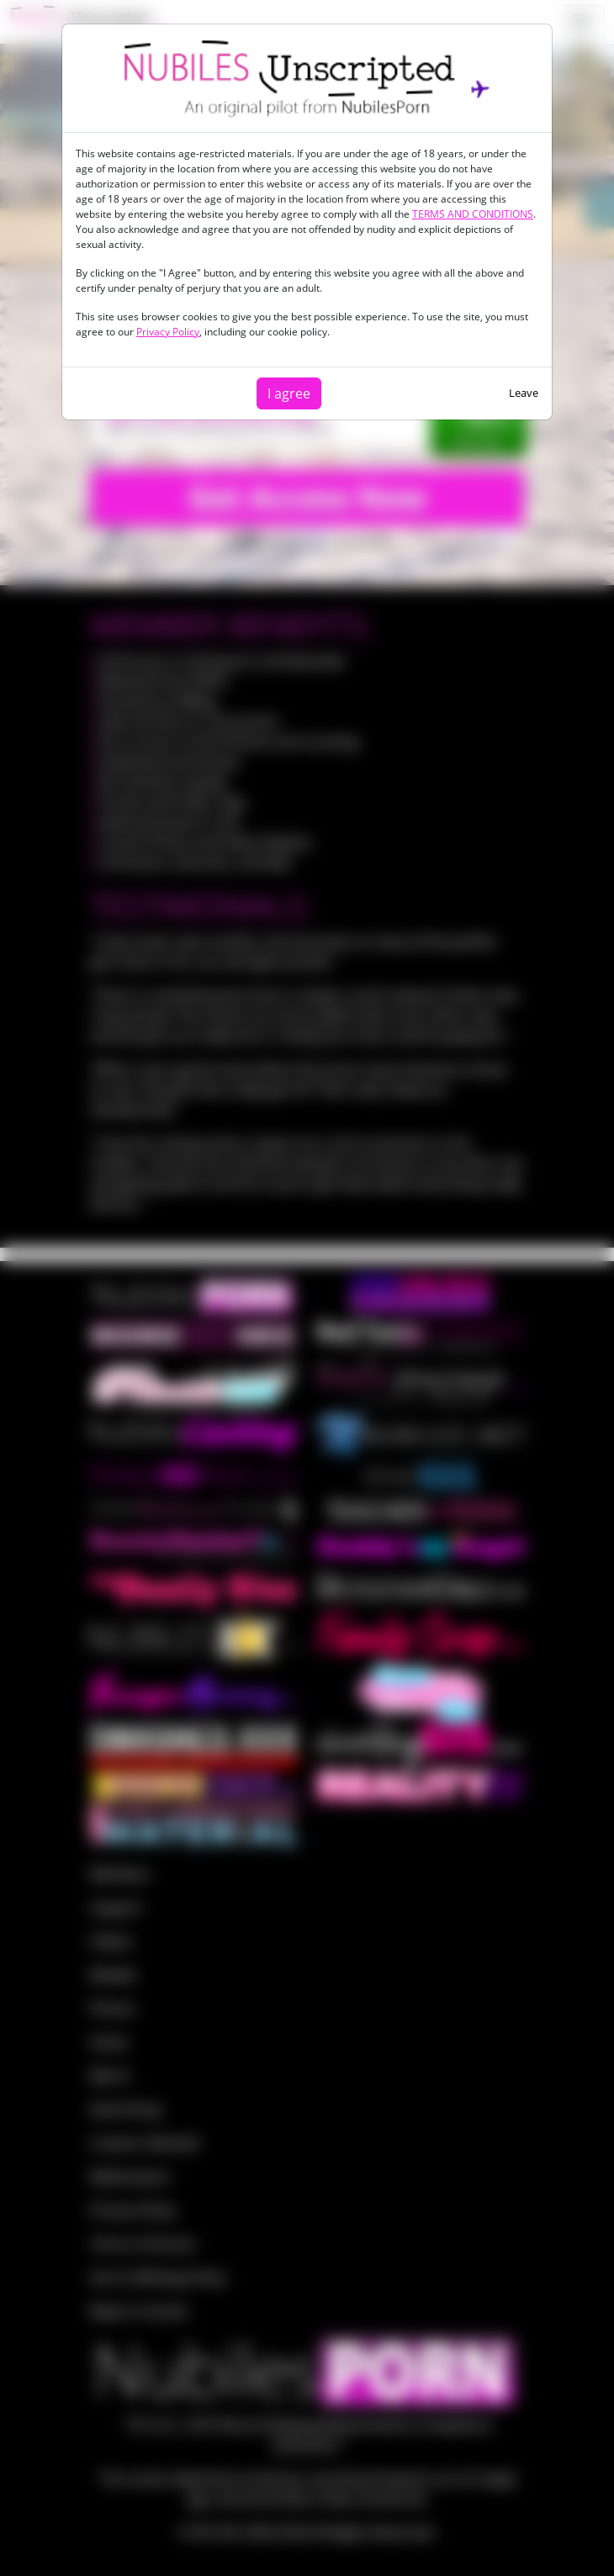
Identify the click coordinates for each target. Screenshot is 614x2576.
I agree (288, 393)
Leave (523, 392)
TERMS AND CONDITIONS (472, 214)
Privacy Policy (167, 332)
